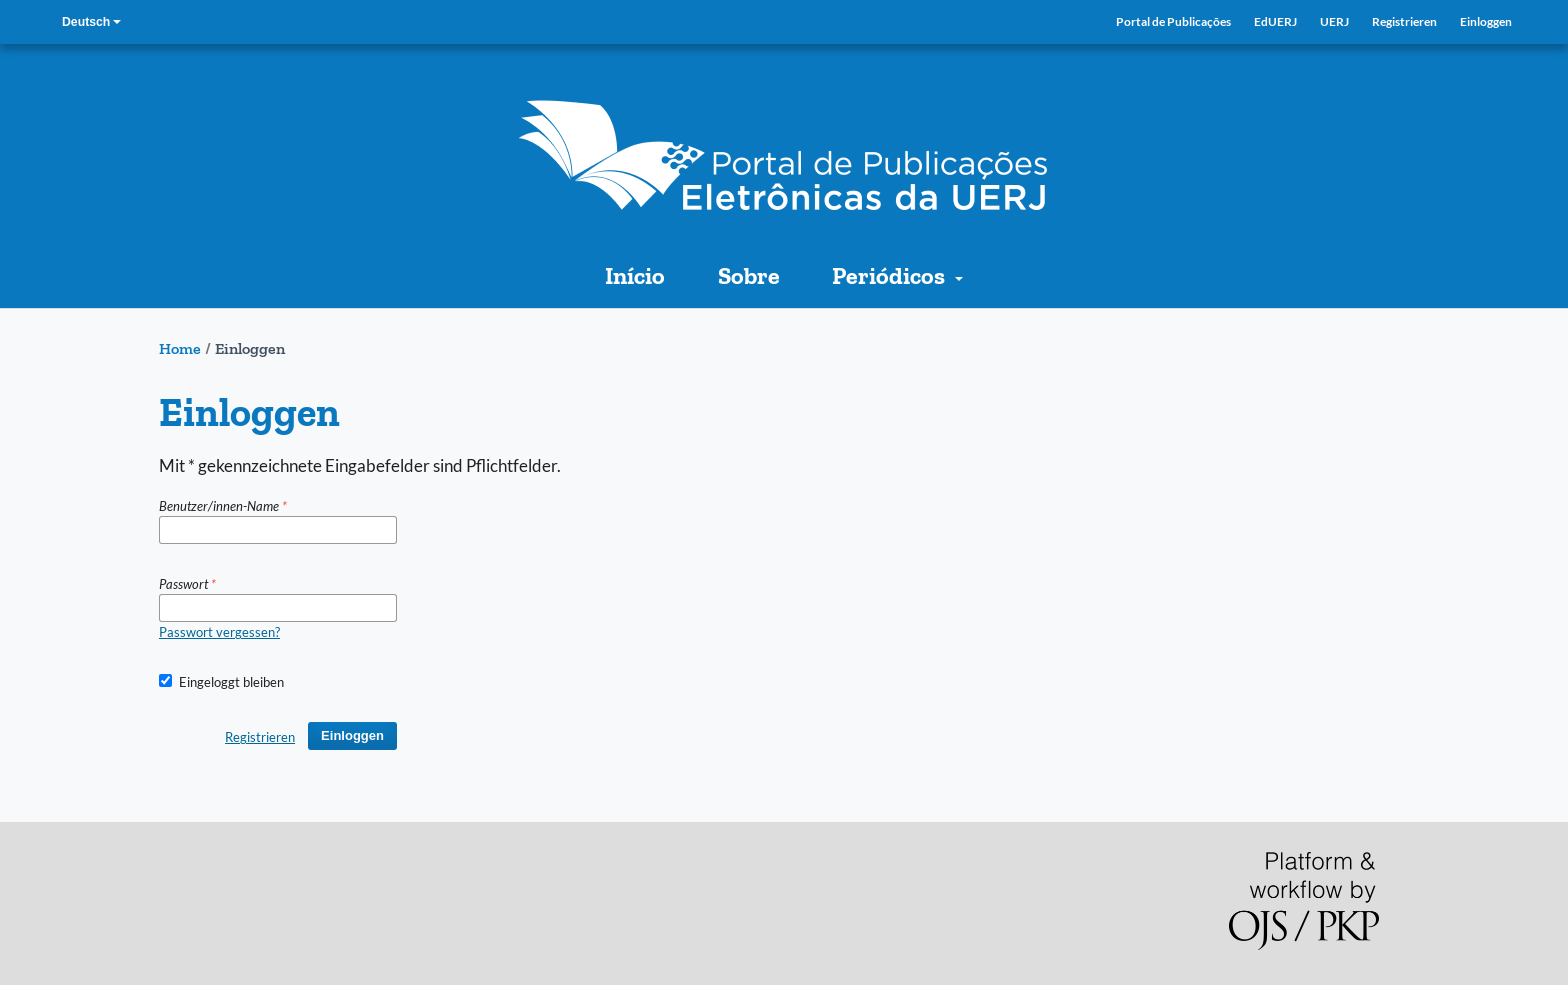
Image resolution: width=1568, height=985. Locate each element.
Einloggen (1486, 21)
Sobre (749, 275)
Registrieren (1404, 21)
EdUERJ (1275, 21)
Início (635, 275)
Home (180, 348)
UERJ (1334, 21)
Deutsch (89, 22)
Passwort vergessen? (219, 632)
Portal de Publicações (1173, 21)
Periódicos (890, 275)
